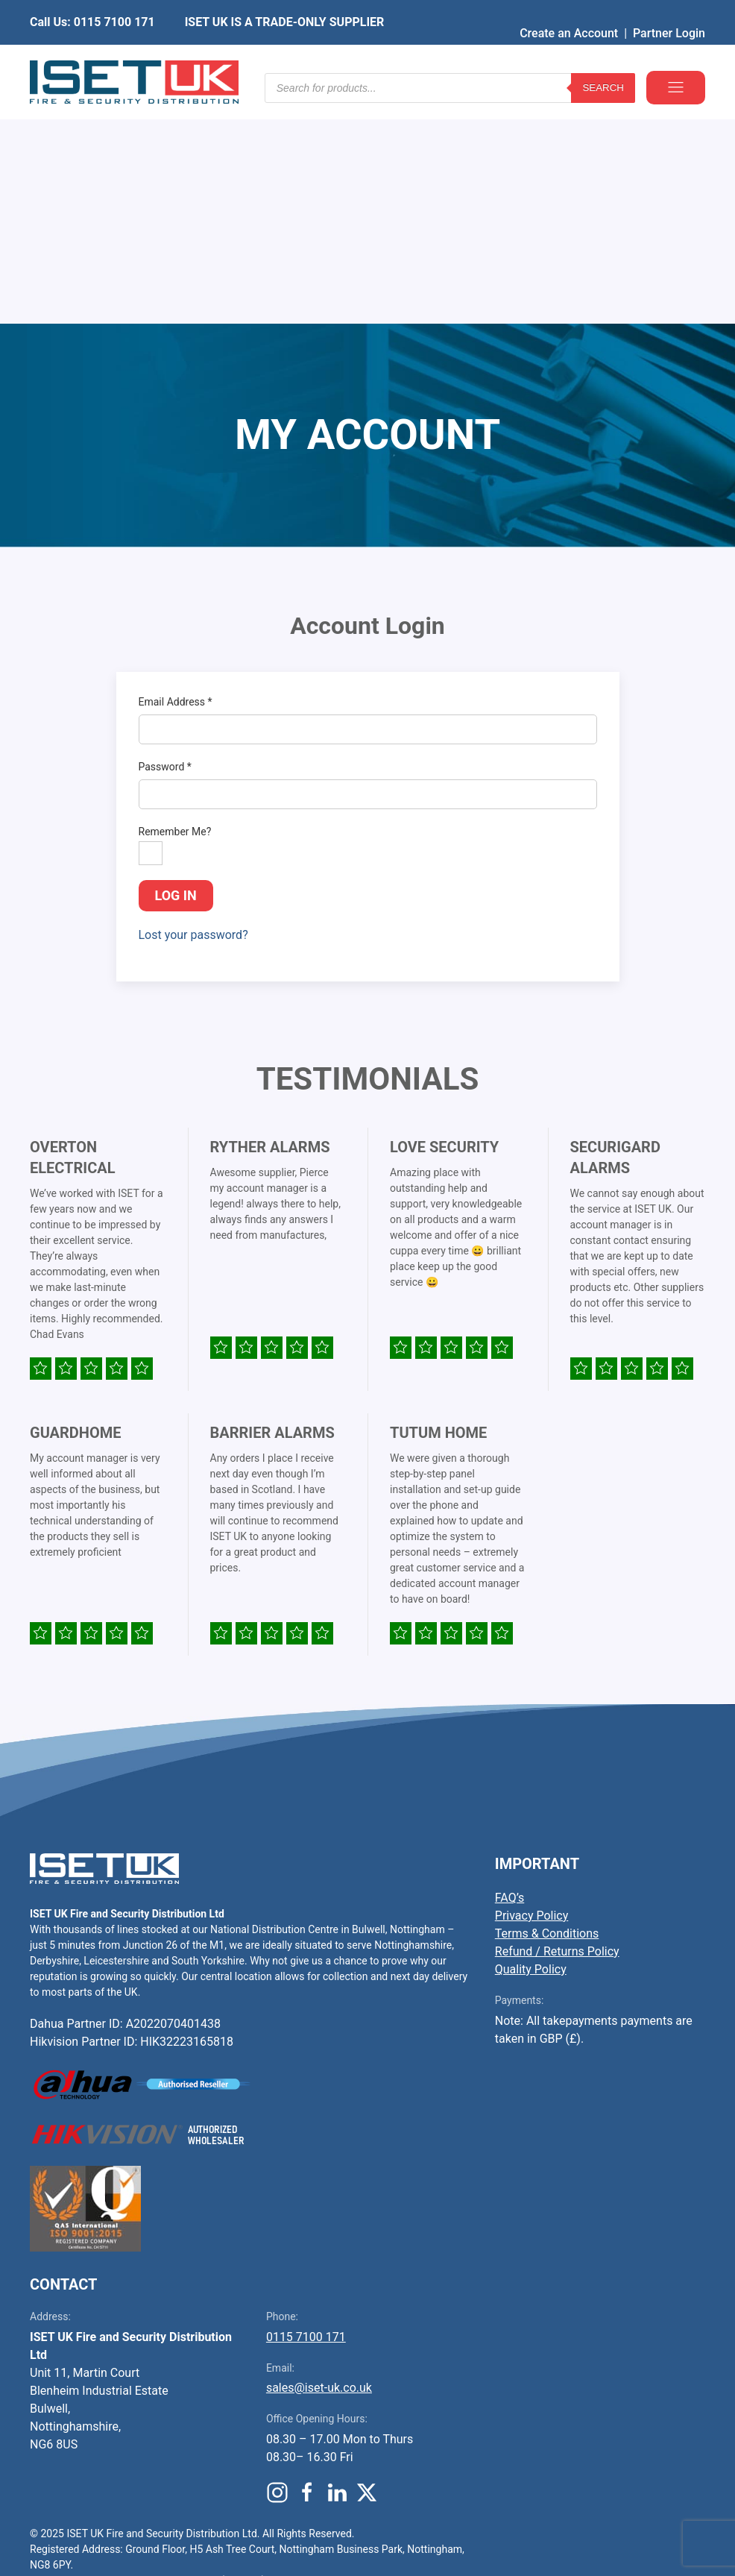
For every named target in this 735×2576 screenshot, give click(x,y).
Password (165, 540)
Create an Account (569, 11)
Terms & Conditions (547, 1707)
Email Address (175, 475)
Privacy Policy (532, 1689)
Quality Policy (531, 1742)
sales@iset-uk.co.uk (319, 2161)
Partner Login (669, 11)
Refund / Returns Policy (557, 1725)
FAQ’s (509, 1671)
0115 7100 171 (306, 2110)
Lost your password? (193, 708)
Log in (176, 668)
